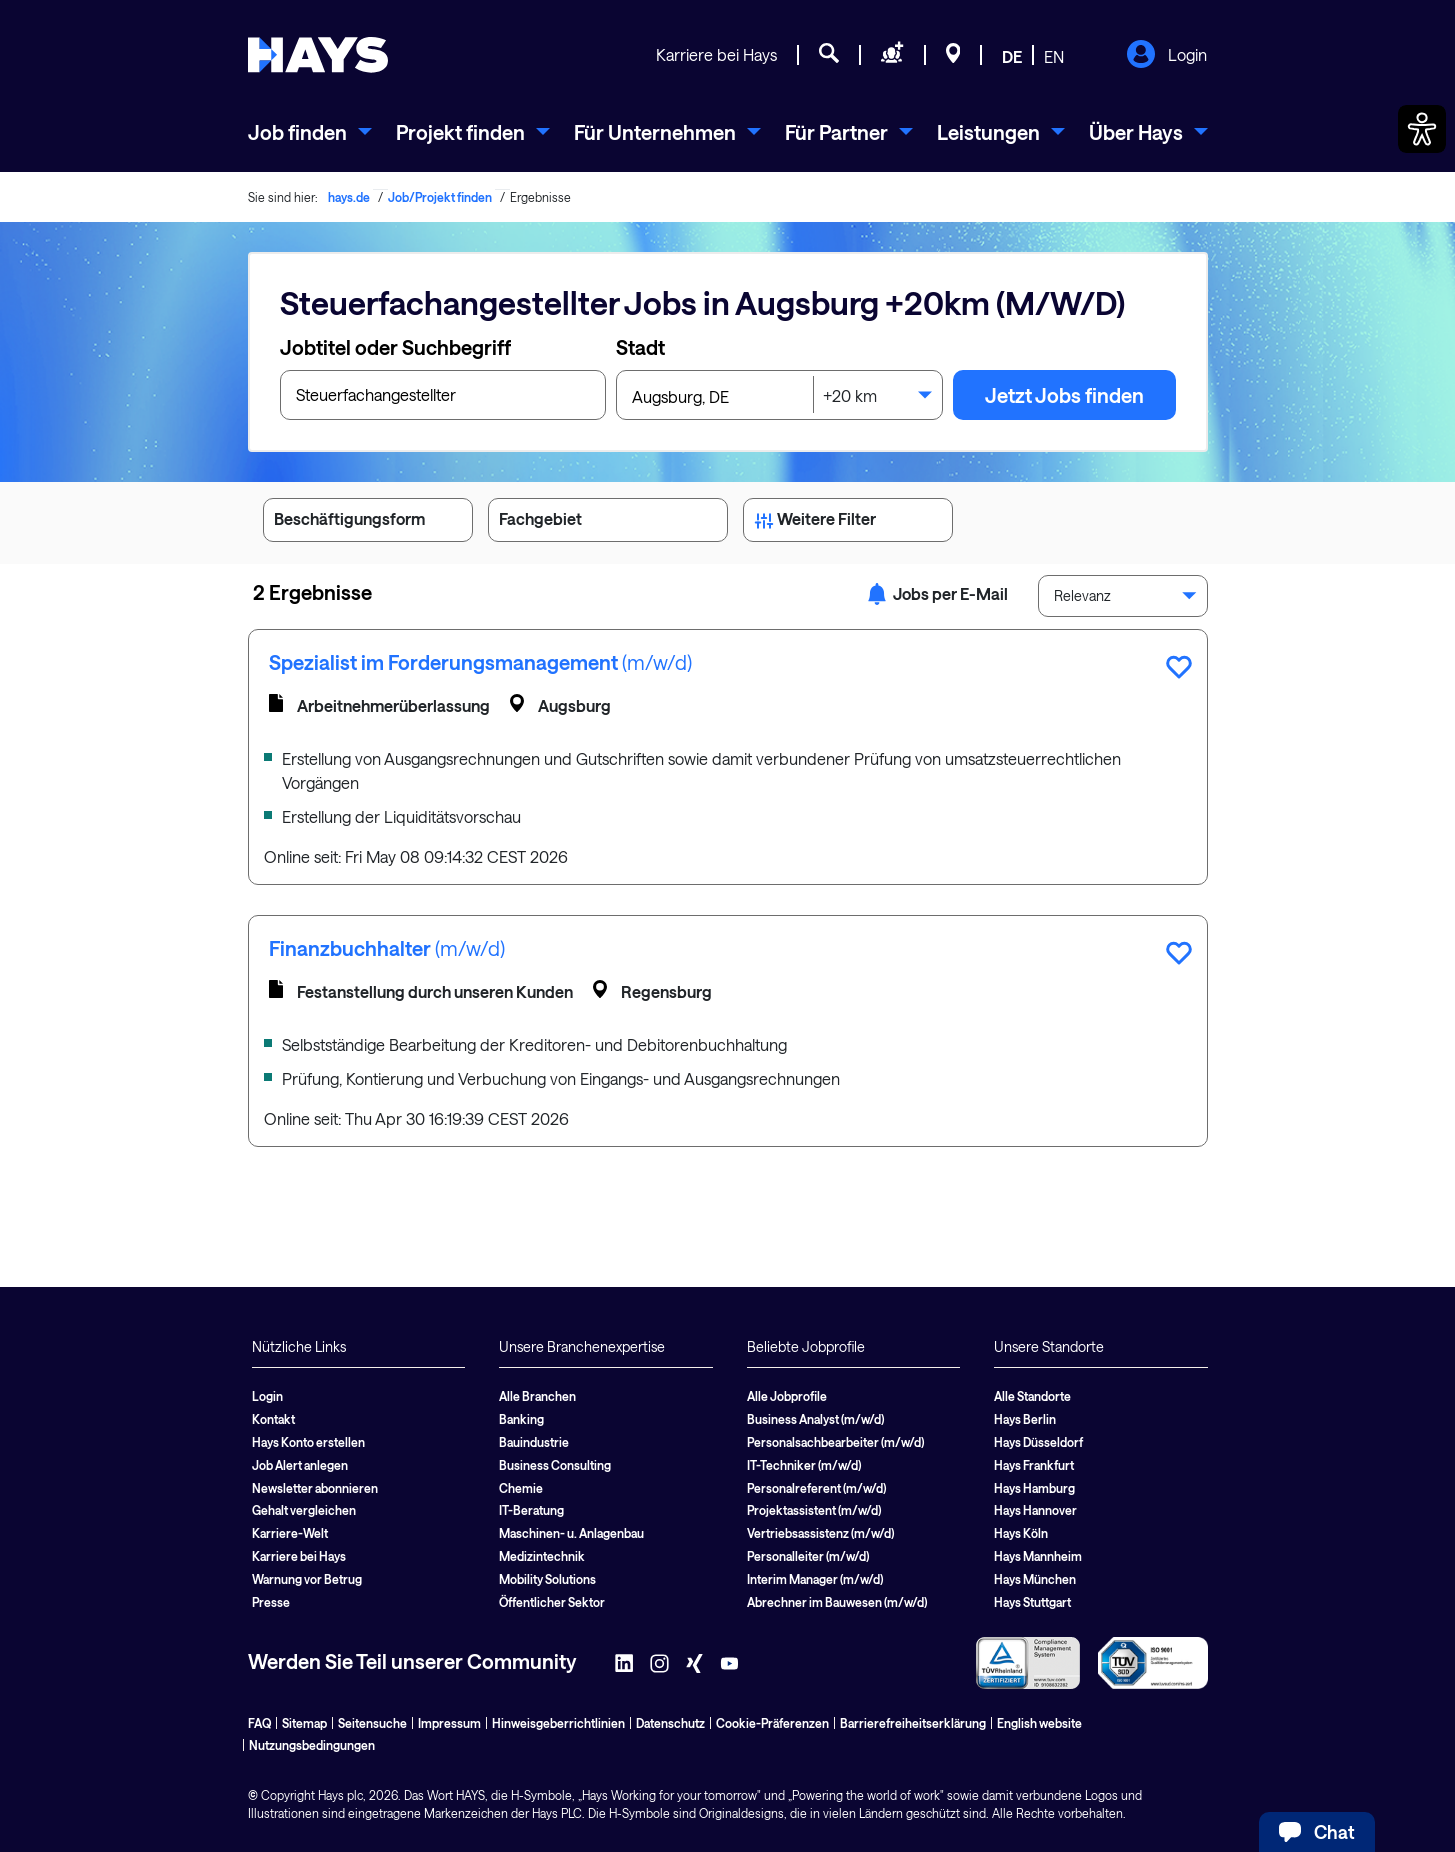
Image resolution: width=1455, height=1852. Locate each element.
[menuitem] (310, 132)
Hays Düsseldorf (1038, 1442)
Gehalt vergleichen (304, 1510)
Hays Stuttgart (1032, 1602)
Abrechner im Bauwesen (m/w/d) (837, 1602)
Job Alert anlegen (300, 1465)
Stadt (640, 347)
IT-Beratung (531, 1510)
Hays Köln (1021, 1533)
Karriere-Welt (290, 1533)
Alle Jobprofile (787, 1396)
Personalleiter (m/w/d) (808, 1556)
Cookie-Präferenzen (772, 1723)
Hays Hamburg (1034, 1488)
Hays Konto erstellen (308, 1442)
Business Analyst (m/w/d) (815, 1419)
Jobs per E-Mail (937, 593)
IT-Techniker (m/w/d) (804, 1465)
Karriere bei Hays (716, 54)
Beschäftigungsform (368, 523)
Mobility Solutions (547, 1579)
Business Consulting (555, 1465)
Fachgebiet (608, 523)
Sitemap (304, 1723)
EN (1054, 56)
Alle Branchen (537, 1396)
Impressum (449, 1723)
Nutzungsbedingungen (312, 1745)
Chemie (521, 1488)
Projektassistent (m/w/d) (814, 1510)
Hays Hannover (1035, 1510)
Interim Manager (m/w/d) (815, 1579)
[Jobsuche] (829, 56)
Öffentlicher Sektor (552, 1602)
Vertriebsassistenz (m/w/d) (820, 1533)
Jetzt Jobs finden (1064, 395)
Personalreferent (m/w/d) (816, 1488)
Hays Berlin (1025, 1419)
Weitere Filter (848, 523)
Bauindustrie (534, 1442)
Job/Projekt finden (440, 197)
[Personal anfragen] (892, 56)
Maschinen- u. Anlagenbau (571, 1533)
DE (1012, 56)
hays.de (349, 197)
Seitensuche (372, 1723)
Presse (271, 1602)
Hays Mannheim (1038, 1556)
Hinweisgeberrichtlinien (558, 1723)
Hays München (1035, 1579)
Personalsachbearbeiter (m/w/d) (835, 1442)
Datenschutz (670, 1723)
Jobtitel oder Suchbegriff (395, 347)
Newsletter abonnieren (315, 1488)
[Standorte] (953, 56)
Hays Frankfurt (1034, 1465)
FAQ (259, 1723)
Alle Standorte (1032, 1396)
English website (1039, 1723)
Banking (521, 1419)
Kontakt (273, 1419)
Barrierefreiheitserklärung (913, 1723)
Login (1166, 56)
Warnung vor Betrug (307, 1579)
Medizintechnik (542, 1556)
